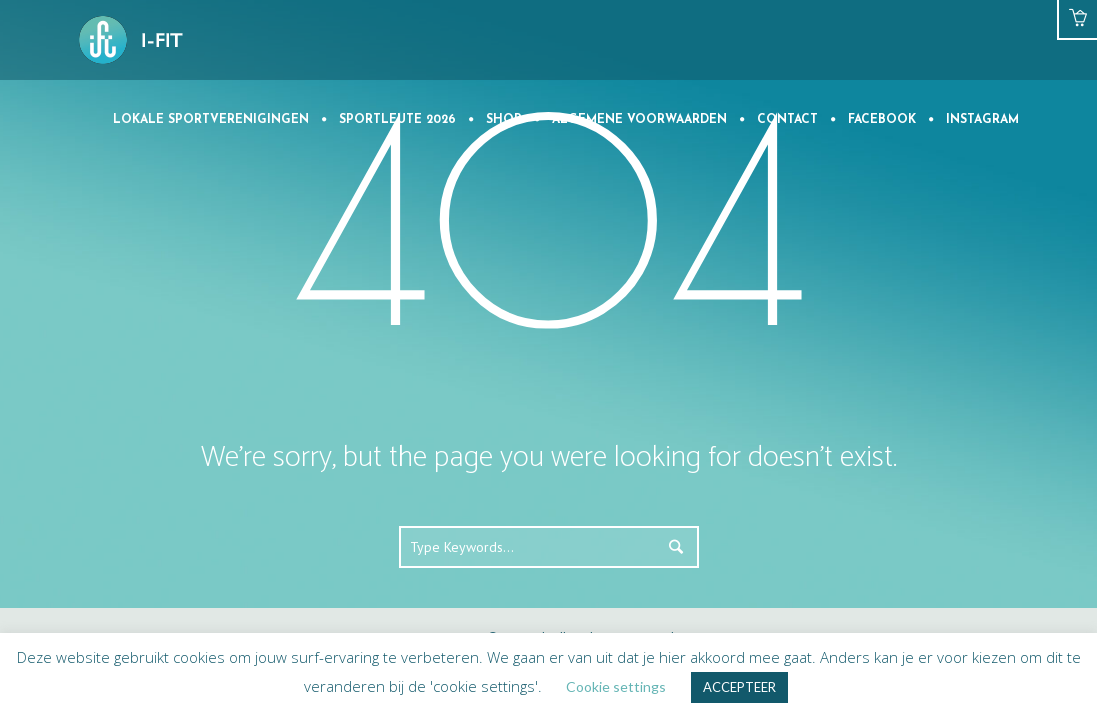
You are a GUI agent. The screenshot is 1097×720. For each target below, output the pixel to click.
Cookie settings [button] (616, 686)
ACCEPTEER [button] (739, 687)
